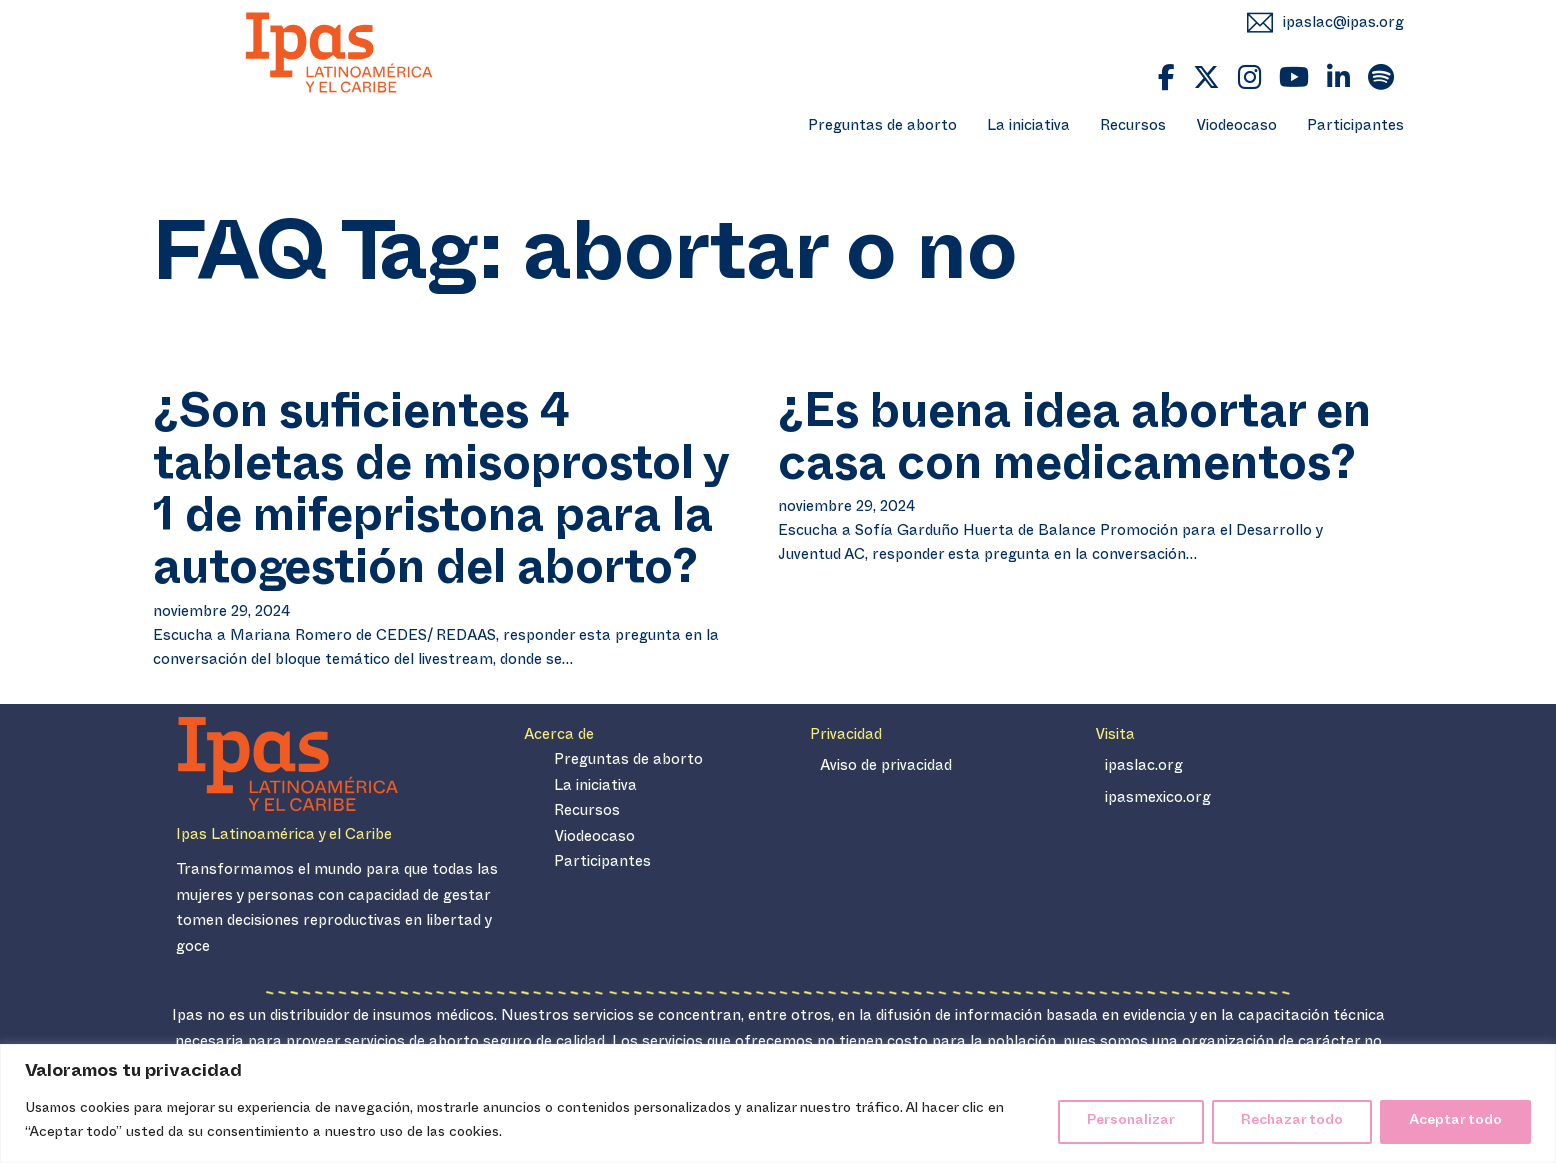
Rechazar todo (1292, 1121)
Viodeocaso (1236, 127)
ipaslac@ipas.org (1343, 24)
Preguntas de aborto (882, 127)
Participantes (1355, 127)
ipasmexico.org (1158, 799)
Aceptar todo (1455, 1121)
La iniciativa (1028, 127)
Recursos (1133, 127)
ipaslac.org (1144, 767)
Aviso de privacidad (886, 767)
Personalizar (1131, 1121)
